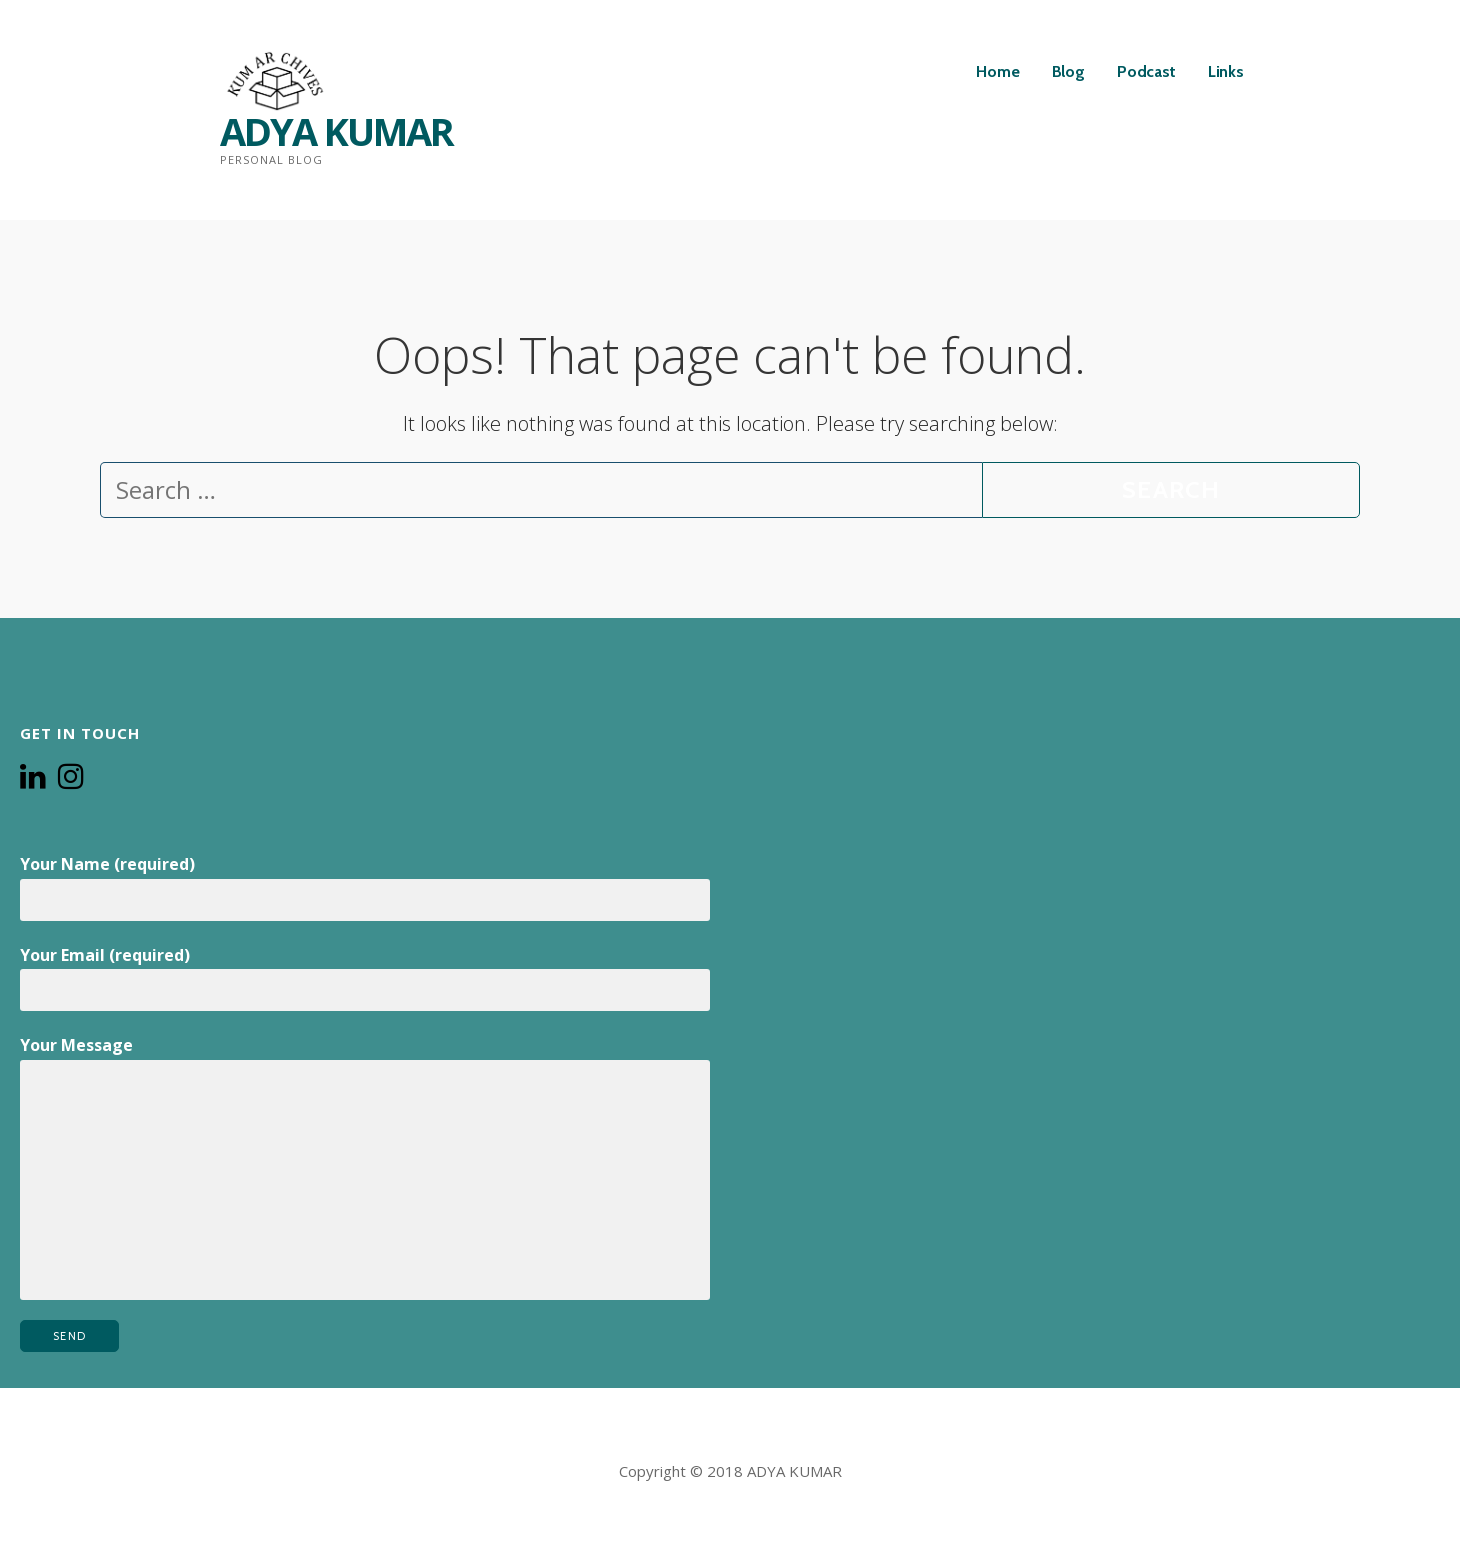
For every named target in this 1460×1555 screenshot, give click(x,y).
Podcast (1146, 71)
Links (1226, 71)
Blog (1068, 71)
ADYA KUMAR (336, 131)
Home (997, 71)
